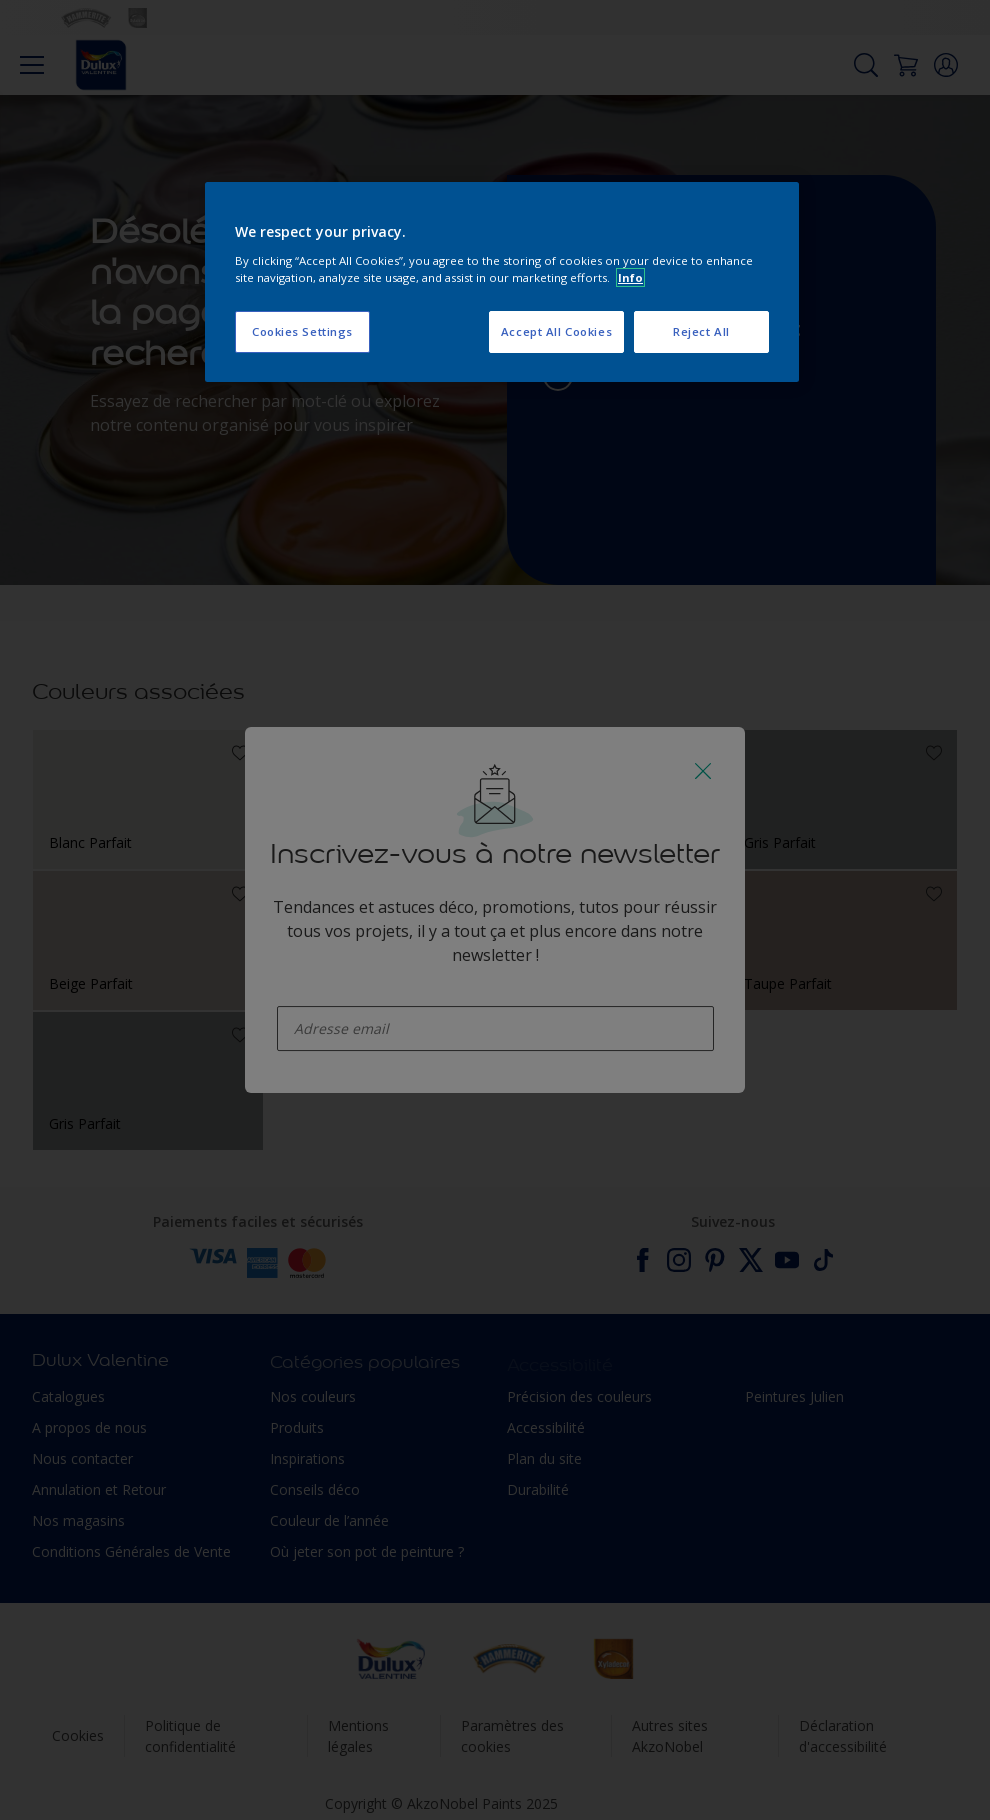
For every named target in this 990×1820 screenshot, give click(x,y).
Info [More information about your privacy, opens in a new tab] (630, 277)
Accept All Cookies (556, 331)
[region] (502, 282)
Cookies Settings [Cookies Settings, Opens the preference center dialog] (302, 331)
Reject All (701, 331)
